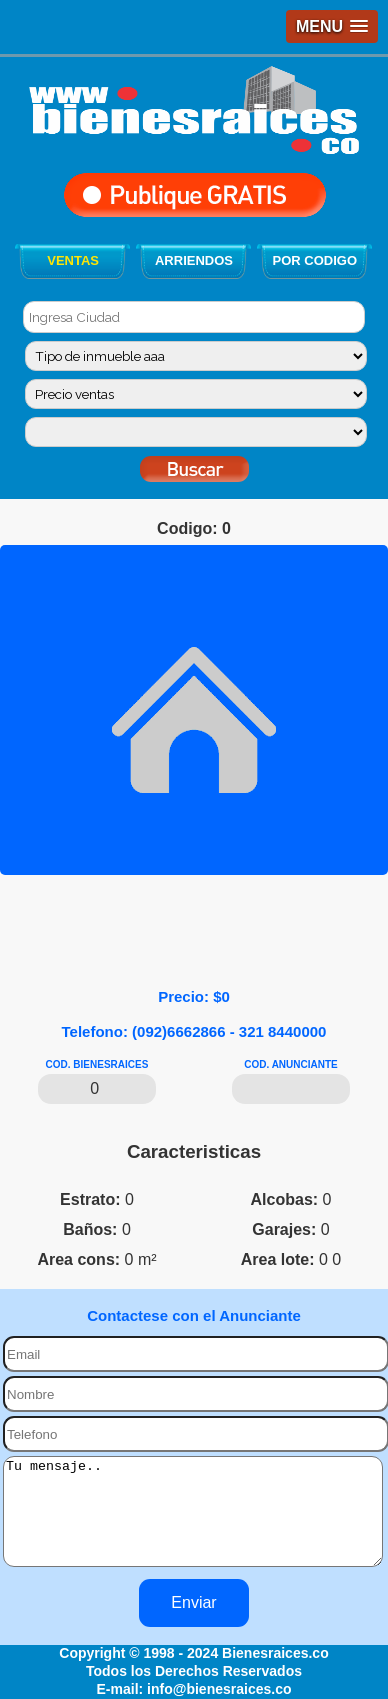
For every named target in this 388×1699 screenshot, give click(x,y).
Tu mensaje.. (193, 1522)
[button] (332, 26)
